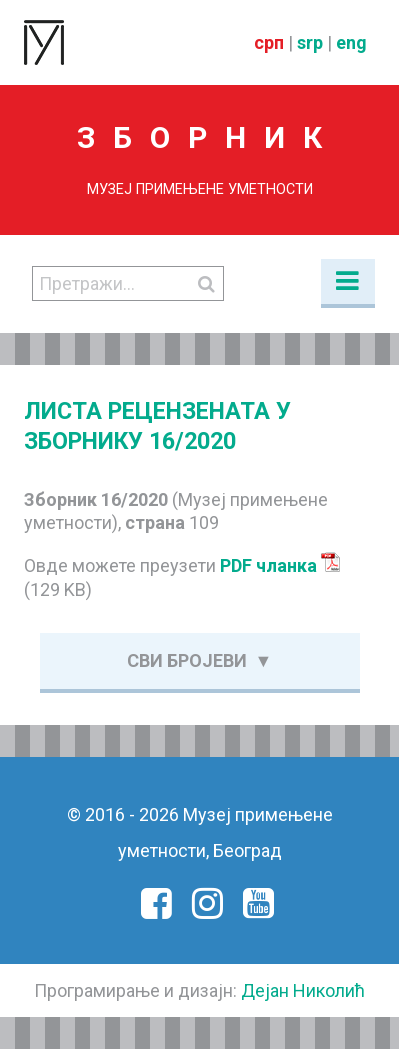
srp (310, 42)
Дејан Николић (303, 990)
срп (269, 42)
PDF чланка (280, 565)
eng (351, 42)
